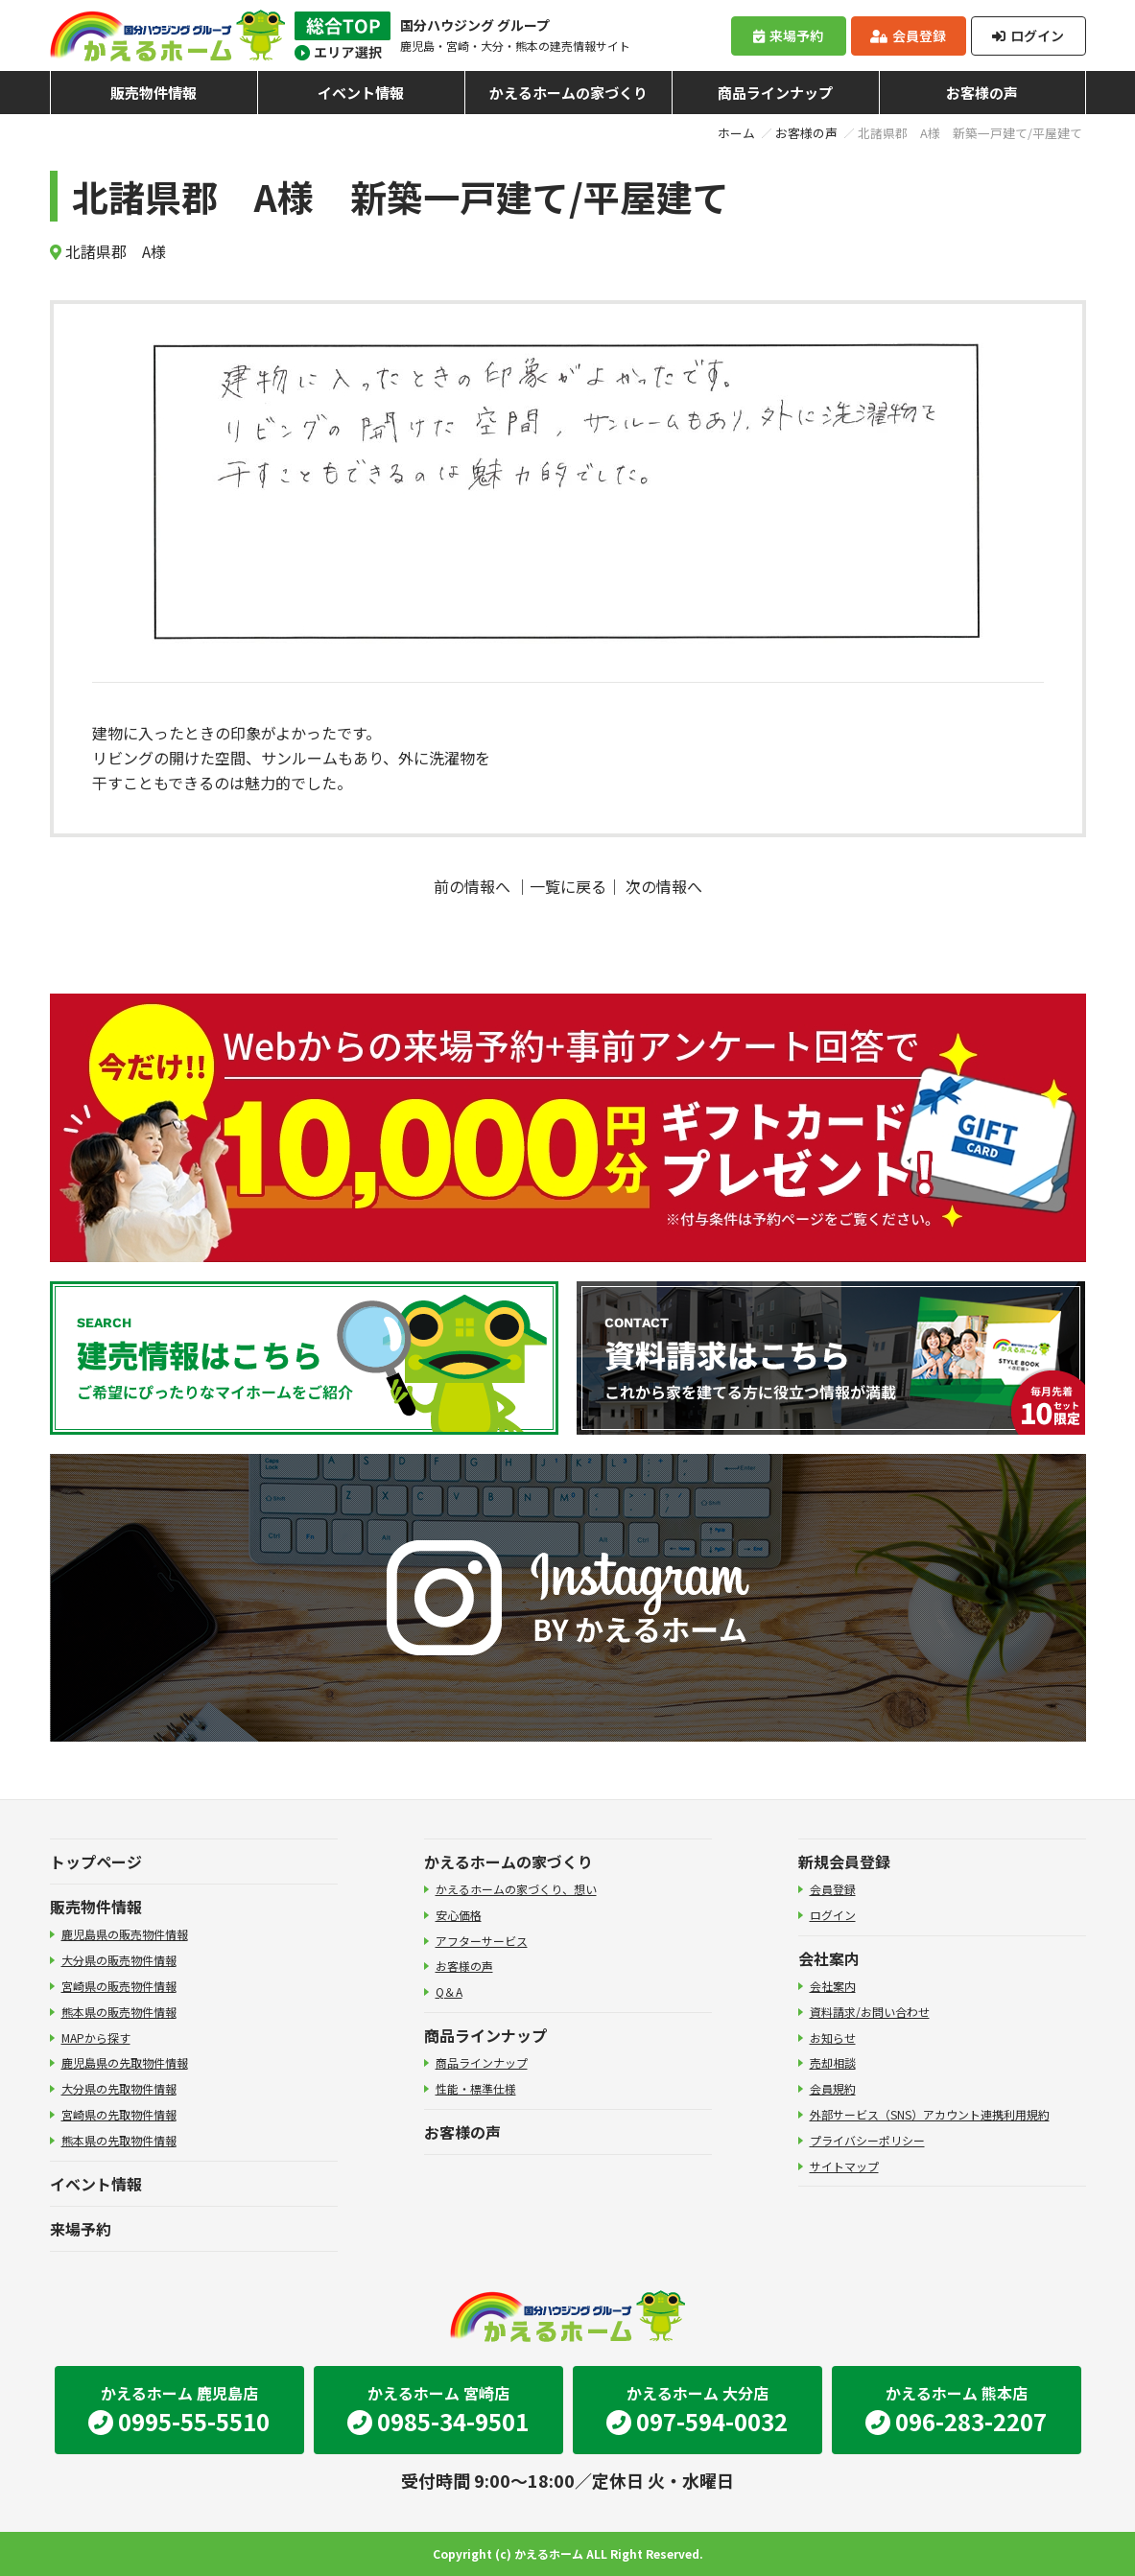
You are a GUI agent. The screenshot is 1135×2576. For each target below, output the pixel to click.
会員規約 (833, 2088)
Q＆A (449, 1991)
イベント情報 (361, 92)
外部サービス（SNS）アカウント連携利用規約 (930, 2114)
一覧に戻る (568, 886)
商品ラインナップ (775, 92)
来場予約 (787, 35)
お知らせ (833, 2037)
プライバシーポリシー (867, 2140)
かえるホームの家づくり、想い (516, 1889)
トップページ (96, 1861)
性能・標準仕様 (476, 2088)
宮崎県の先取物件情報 (119, 2114)
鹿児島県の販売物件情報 (124, 1934)
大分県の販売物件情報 (119, 1960)
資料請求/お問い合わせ (870, 2011)
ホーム (736, 133)
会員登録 (907, 35)
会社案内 (829, 1958)
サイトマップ (844, 2166)
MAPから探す (95, 2037)
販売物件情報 (153, 92)
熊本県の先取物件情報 (119, 2140)
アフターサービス (482, 1940)
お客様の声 (982, 92)
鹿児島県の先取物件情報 (124, 2062)
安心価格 (459, 1915)
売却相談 (833, 2062)
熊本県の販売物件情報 (119, 2011)
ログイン (1027, 35)
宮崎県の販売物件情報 (119, 1986)
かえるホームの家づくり (568, 92)
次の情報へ (664, 886)
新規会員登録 (844, 1861)
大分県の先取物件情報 (119, 2088)
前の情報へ (472, 886)
